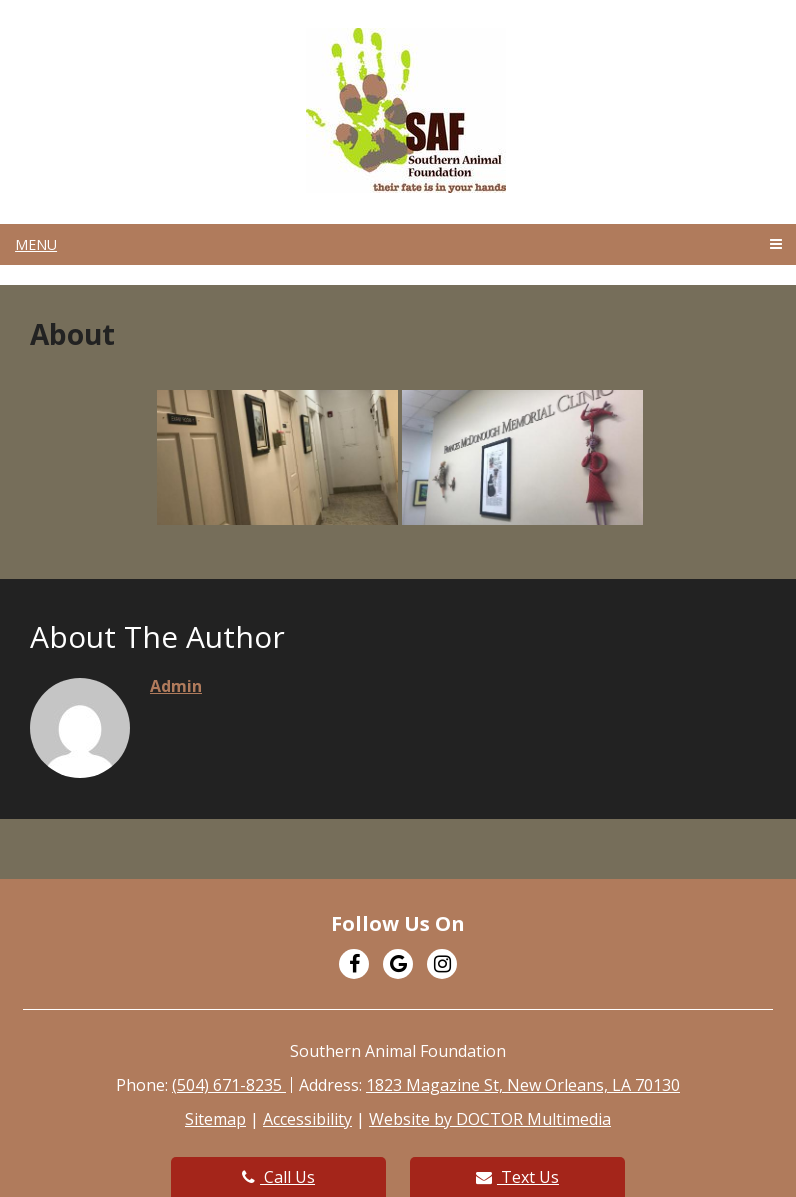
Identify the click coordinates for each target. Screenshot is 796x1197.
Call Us (278, 1177)
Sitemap (215, 1119)
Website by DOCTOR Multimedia (490, 1119)
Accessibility (307, 1119)
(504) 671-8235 (229, 1085)
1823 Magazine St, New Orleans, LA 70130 (523, 1085)
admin (176, 686)
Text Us (517, 1177)
